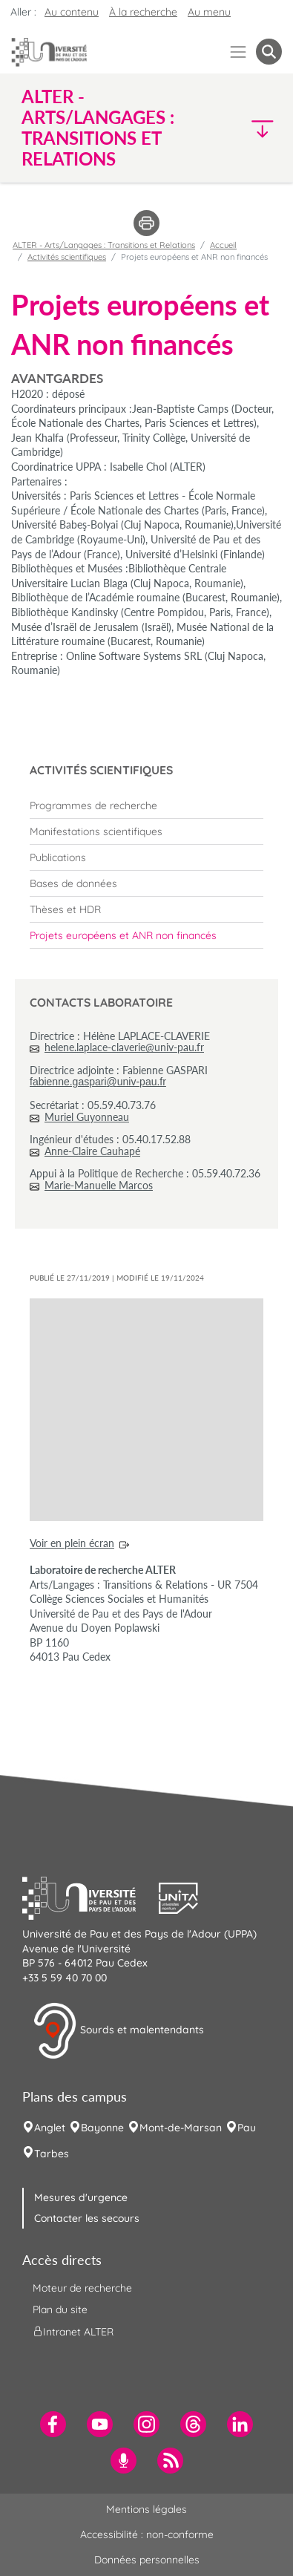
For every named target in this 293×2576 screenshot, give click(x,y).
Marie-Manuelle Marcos (99, 1185)
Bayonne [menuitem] (102, 2127)
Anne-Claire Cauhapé (92, 1151)
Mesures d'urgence (81, 2197)
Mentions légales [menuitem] (146, 2509)
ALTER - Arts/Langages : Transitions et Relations (104, 245)
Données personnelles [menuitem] (147, 2559)
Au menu (209, 12)
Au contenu (72, 12)
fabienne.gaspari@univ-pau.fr (98, 1082)
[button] (251, 128)
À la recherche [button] (143, 12)
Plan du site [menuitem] (60, 2309)
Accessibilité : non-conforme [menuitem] (147, 2534)
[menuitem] (146, 805)
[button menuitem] (269, 52)
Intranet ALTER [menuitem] (73, 2331)
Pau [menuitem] (246, 2127)
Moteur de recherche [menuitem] (82, 2288)
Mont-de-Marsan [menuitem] (180, 2127)
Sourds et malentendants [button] (118, 2031)
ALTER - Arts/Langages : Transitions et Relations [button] (98, 127)
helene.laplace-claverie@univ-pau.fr (124, 1047)
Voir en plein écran (72, 1543)
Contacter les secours (86, 2218)
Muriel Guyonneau (87, 1117)
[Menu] (238, 51)
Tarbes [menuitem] (51, 2153)
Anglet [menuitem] (49, 2127)
